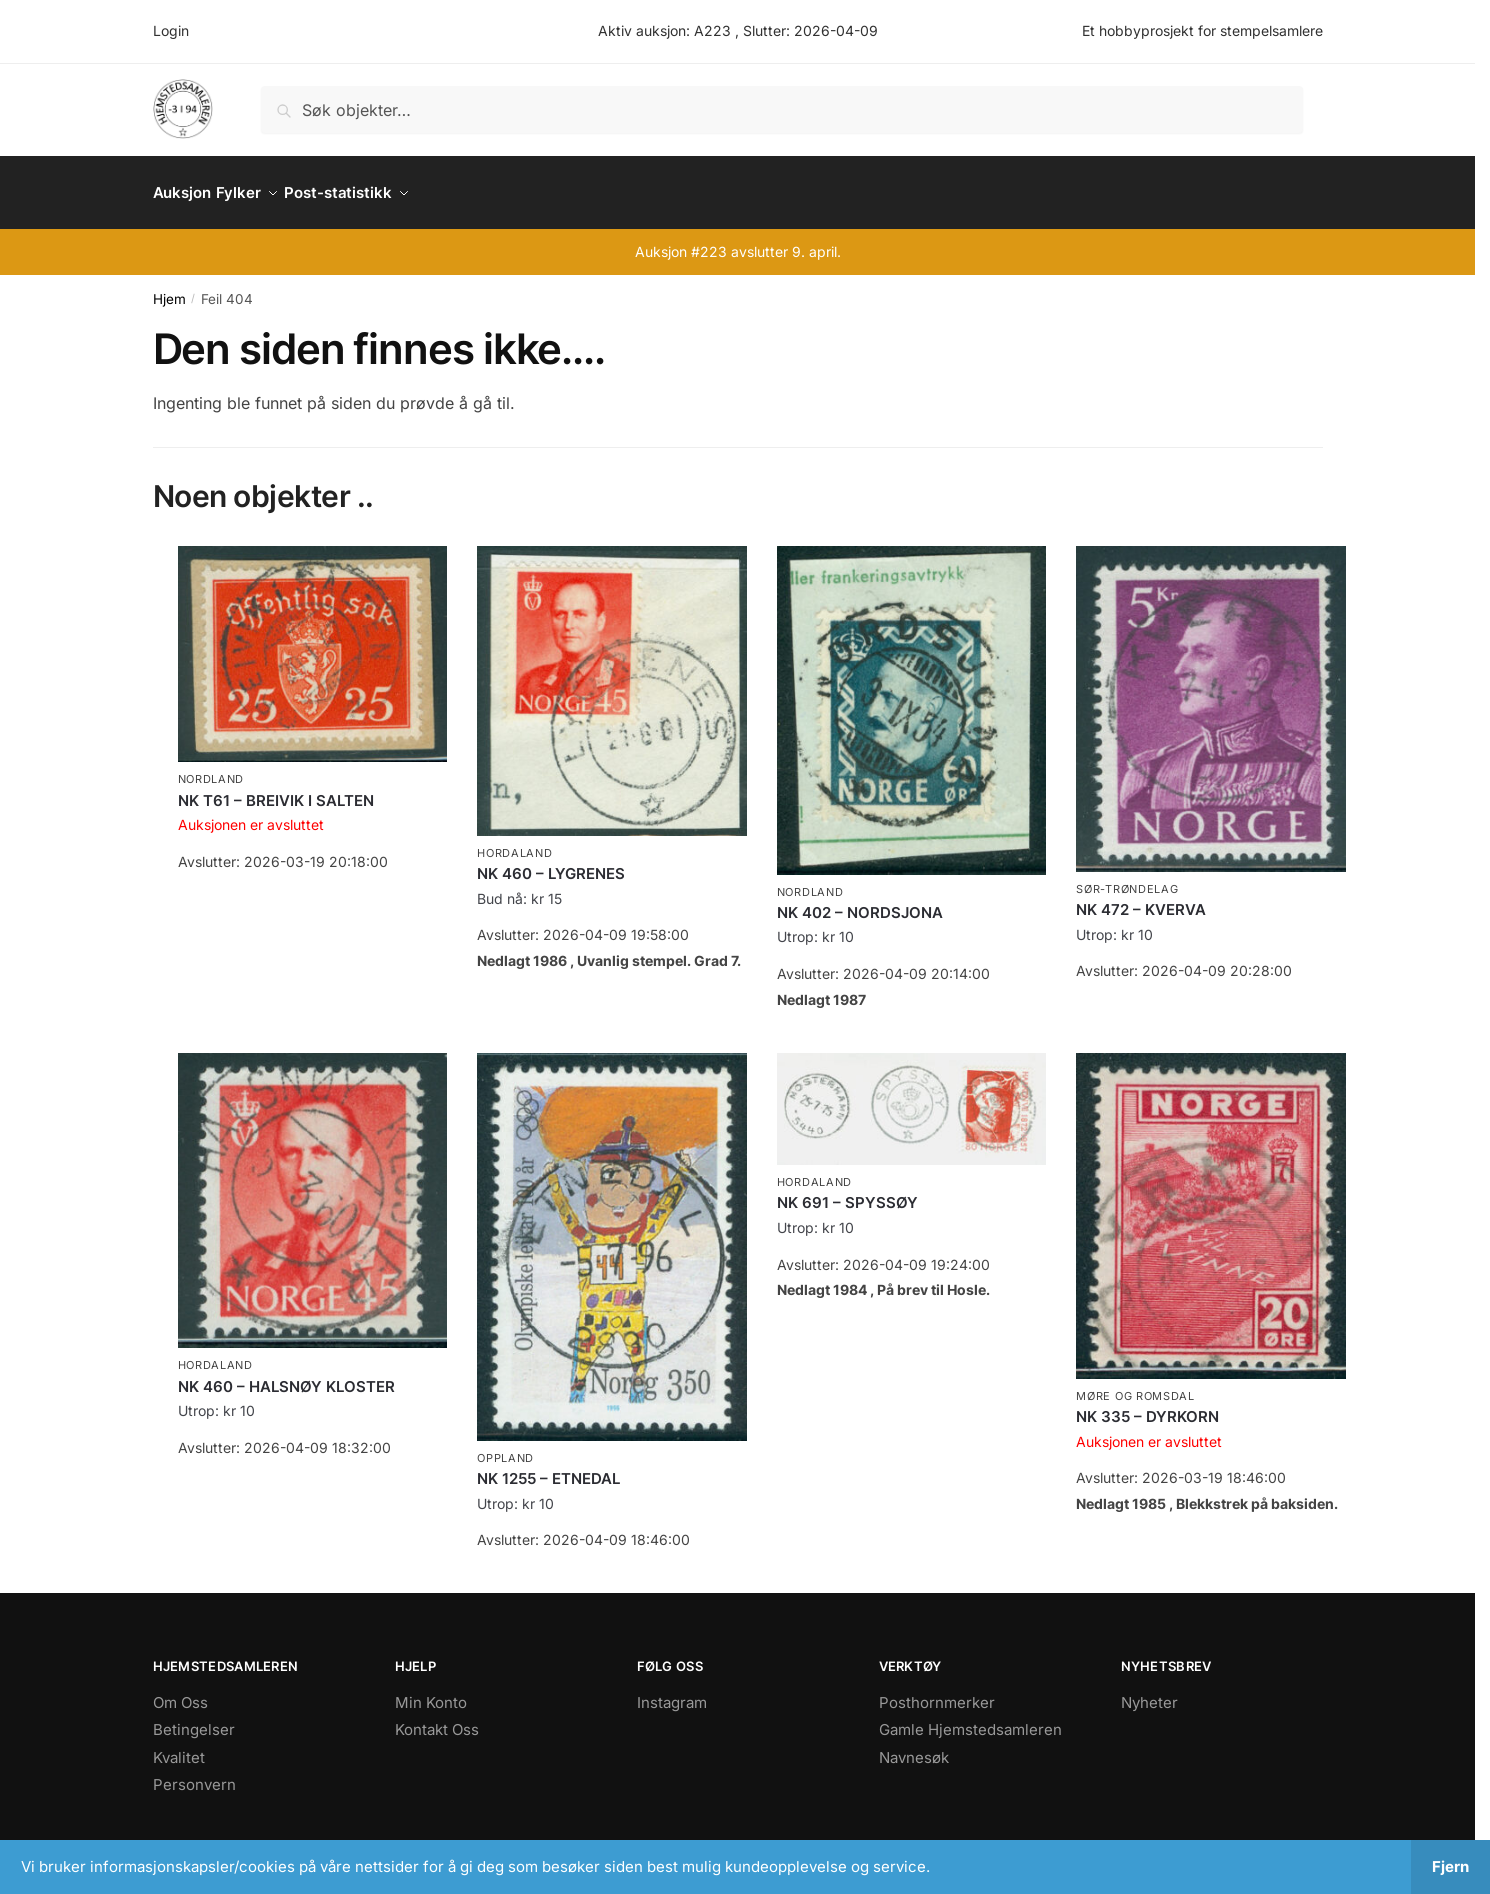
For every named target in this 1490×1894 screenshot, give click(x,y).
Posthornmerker (937, 1690)
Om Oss (180, 1690)
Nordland (211, 767)
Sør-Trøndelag (1127, 877)
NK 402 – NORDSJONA (860, 900)
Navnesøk (914, 1745)
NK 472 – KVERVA (1141, 897)
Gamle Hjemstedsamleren (970, 1717)
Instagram (672, 1690)
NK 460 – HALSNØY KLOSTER (286, 1374)
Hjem (169, 287)
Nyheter (1149, 1690)
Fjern (1450, 1866)
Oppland (505, 1446)
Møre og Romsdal (1135, 1384)
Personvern (194, 1772)
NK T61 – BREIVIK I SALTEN (276, 788)
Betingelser (194, 1717)
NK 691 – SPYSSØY (847, 1190)
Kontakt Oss (437, 1717)
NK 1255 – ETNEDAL (548, 1466)
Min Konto (431, 1690)
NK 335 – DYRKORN (1147, 1404)
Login (171, 30)
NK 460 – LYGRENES (551, 861)
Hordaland (514, 841)
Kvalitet (179, 1745)
